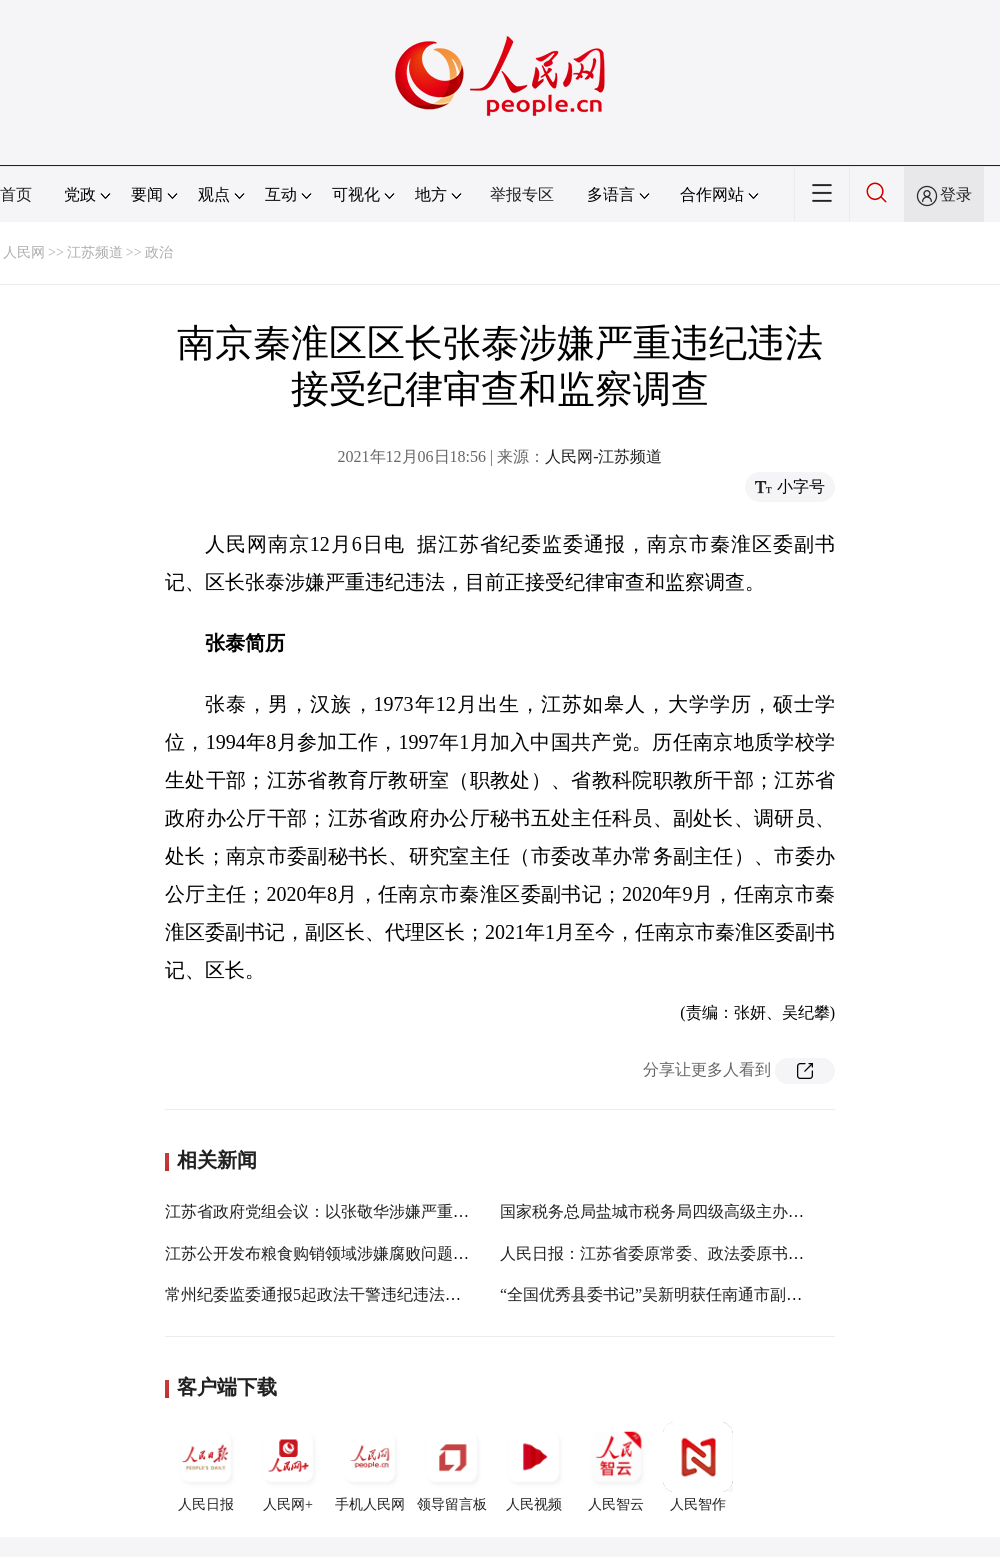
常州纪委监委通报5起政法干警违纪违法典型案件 (337, 1294)
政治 (159, 252)
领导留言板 (452, 1467)
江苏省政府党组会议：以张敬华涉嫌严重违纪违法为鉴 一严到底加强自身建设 (439, 1211)
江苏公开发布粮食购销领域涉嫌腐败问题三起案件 (341, 1253)
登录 (956, 194)
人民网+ (288, 1467)
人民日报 (206, 1467)
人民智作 (698, 1467)
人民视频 (534, 1467)
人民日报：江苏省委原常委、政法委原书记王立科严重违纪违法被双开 (748, 1253)
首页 (16, 194)
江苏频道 (95, 252)
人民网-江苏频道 (603, 456)
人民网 (24, 252)
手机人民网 (370, 1467)
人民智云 (616, 1467)
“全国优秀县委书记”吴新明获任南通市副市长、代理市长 (699, 1294)
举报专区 (522, 194)
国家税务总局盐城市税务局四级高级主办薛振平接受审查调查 (716, 1211)
